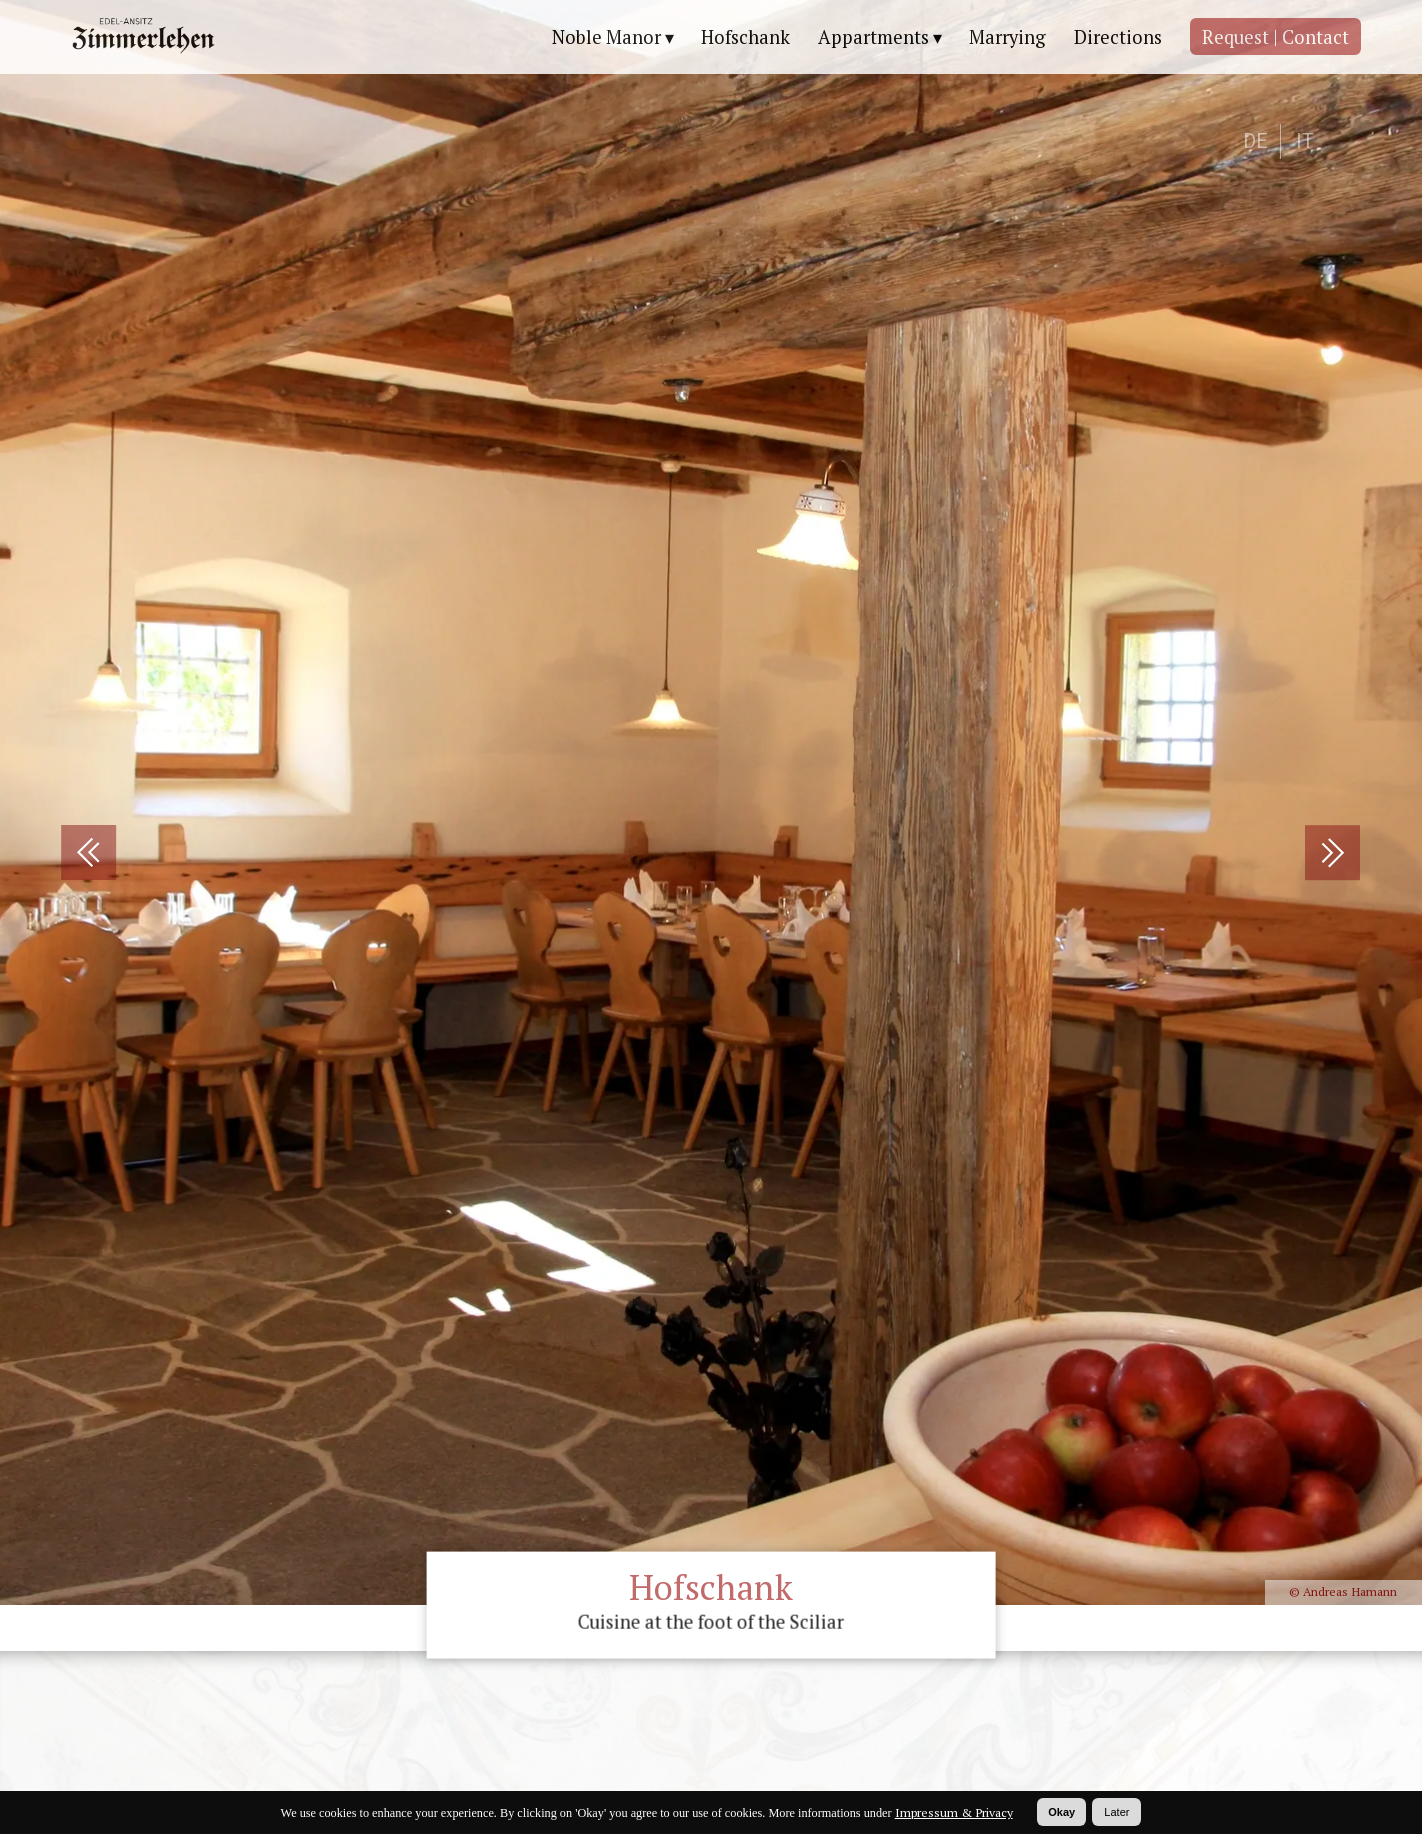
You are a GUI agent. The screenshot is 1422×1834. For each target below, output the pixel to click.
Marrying (1007, 37)
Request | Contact (1275, 37)
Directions (1118, 37)
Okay (1061, 1812)
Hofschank (745, 37)
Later (1116, 1812)
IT (1305, 141)
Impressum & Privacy (954, 1812)
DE (1255, 141)
